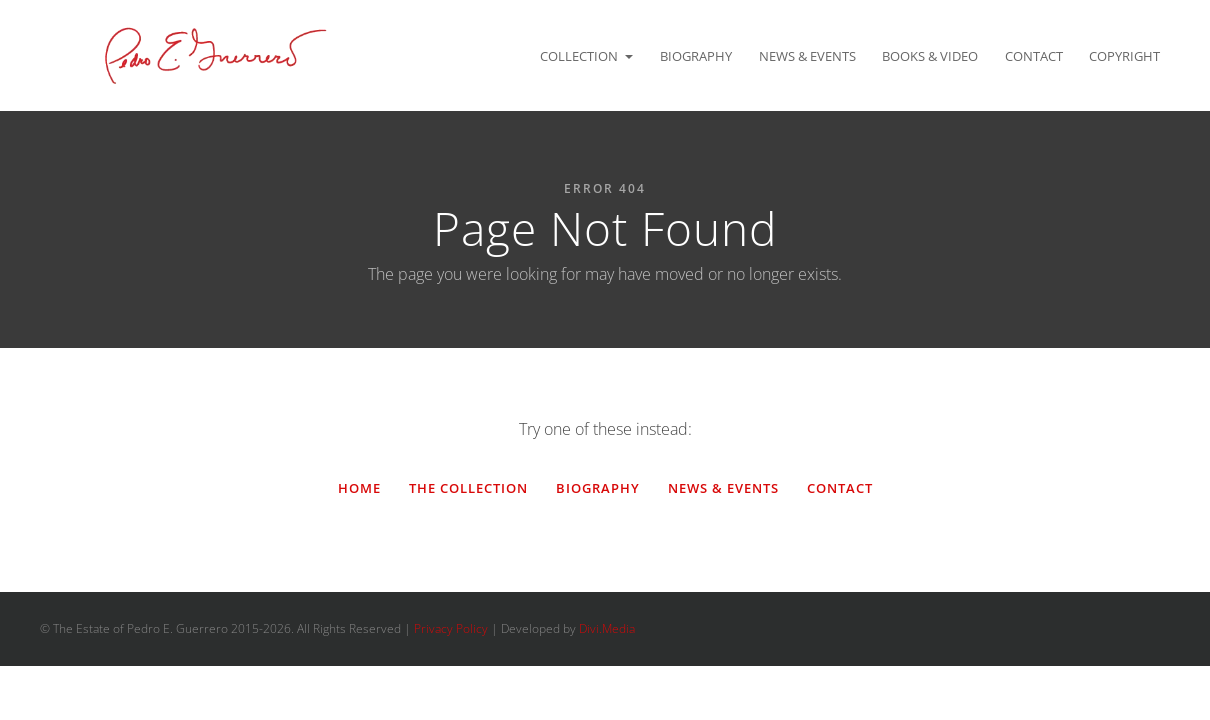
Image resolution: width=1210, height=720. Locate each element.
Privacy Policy (451, 628)
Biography (696, 56)
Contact (1034, 56)
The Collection (468, 488)
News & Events (807, 56)
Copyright (1124, 56)
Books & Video (930, 56)
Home (359, 488)
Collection (579, 56)
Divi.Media (607, 628)
